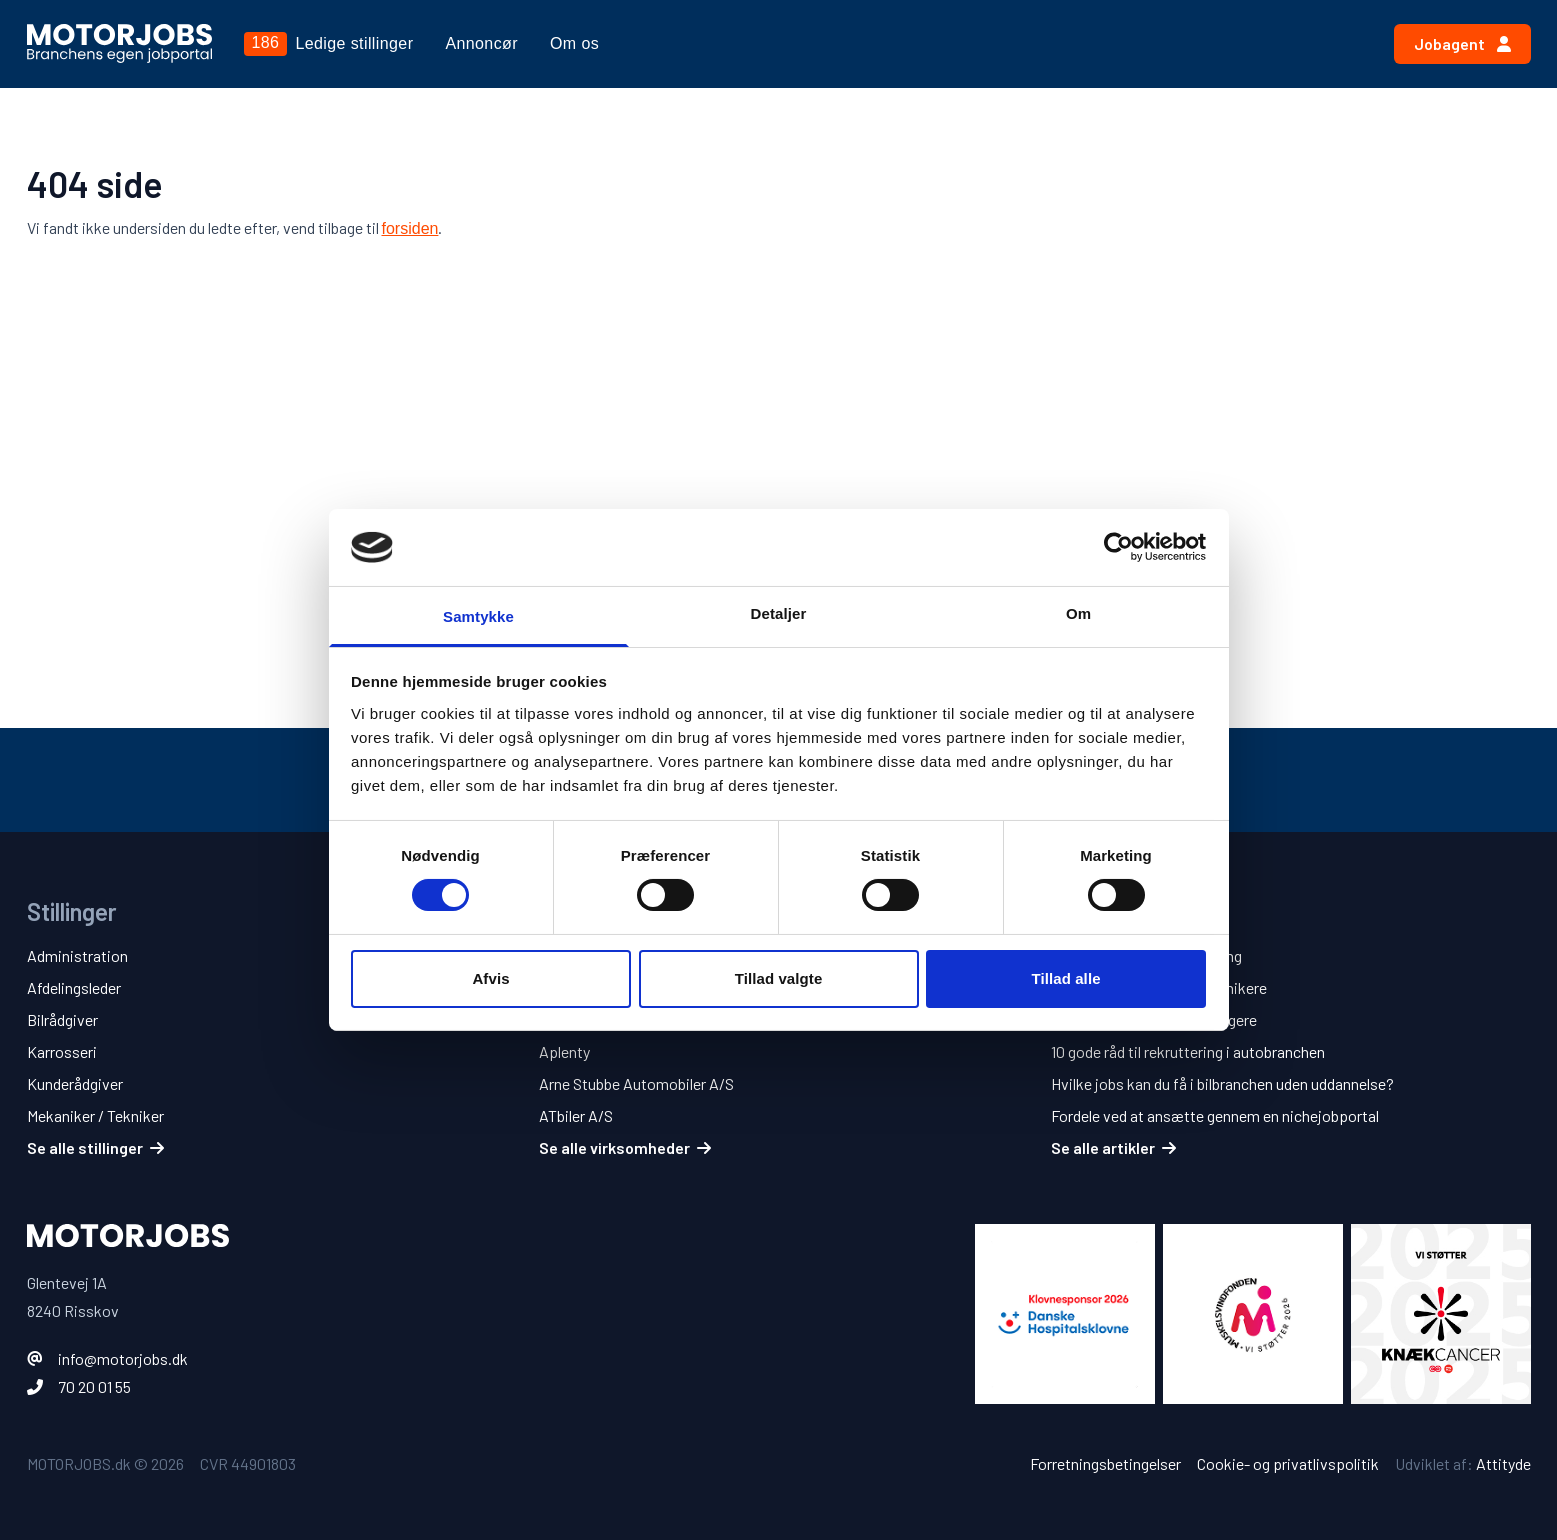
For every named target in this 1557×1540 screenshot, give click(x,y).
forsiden (410, 228)
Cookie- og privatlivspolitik (1288, 1463)
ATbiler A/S (576, 1115)
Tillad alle (1065, 978)
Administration (77, 955)
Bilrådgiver (62, 1019)
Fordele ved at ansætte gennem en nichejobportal (1215, 1115)
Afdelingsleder (74, 987)
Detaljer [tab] (779, 613)
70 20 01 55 (94, 1386)
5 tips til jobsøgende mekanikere (1159, 987)
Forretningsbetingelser (1105, 1463)
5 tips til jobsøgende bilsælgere (1154, 1019)
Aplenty (564, 1051)
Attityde (1503, 1463)
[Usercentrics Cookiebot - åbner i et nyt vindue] (1118, 547)
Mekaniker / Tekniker (95, 1115)
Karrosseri (62, 1051)
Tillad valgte (779, 978)
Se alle (95, 1147)
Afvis (490, 978)
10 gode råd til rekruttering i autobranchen (1188, 1051)
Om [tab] (1078, 613)
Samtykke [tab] (478, 616)
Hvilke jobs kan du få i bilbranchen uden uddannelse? (1222, 1083)
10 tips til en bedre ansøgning (1146, 955)
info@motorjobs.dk (123, 1358)
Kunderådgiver (75, 1083)
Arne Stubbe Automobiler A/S (636, 1083)
